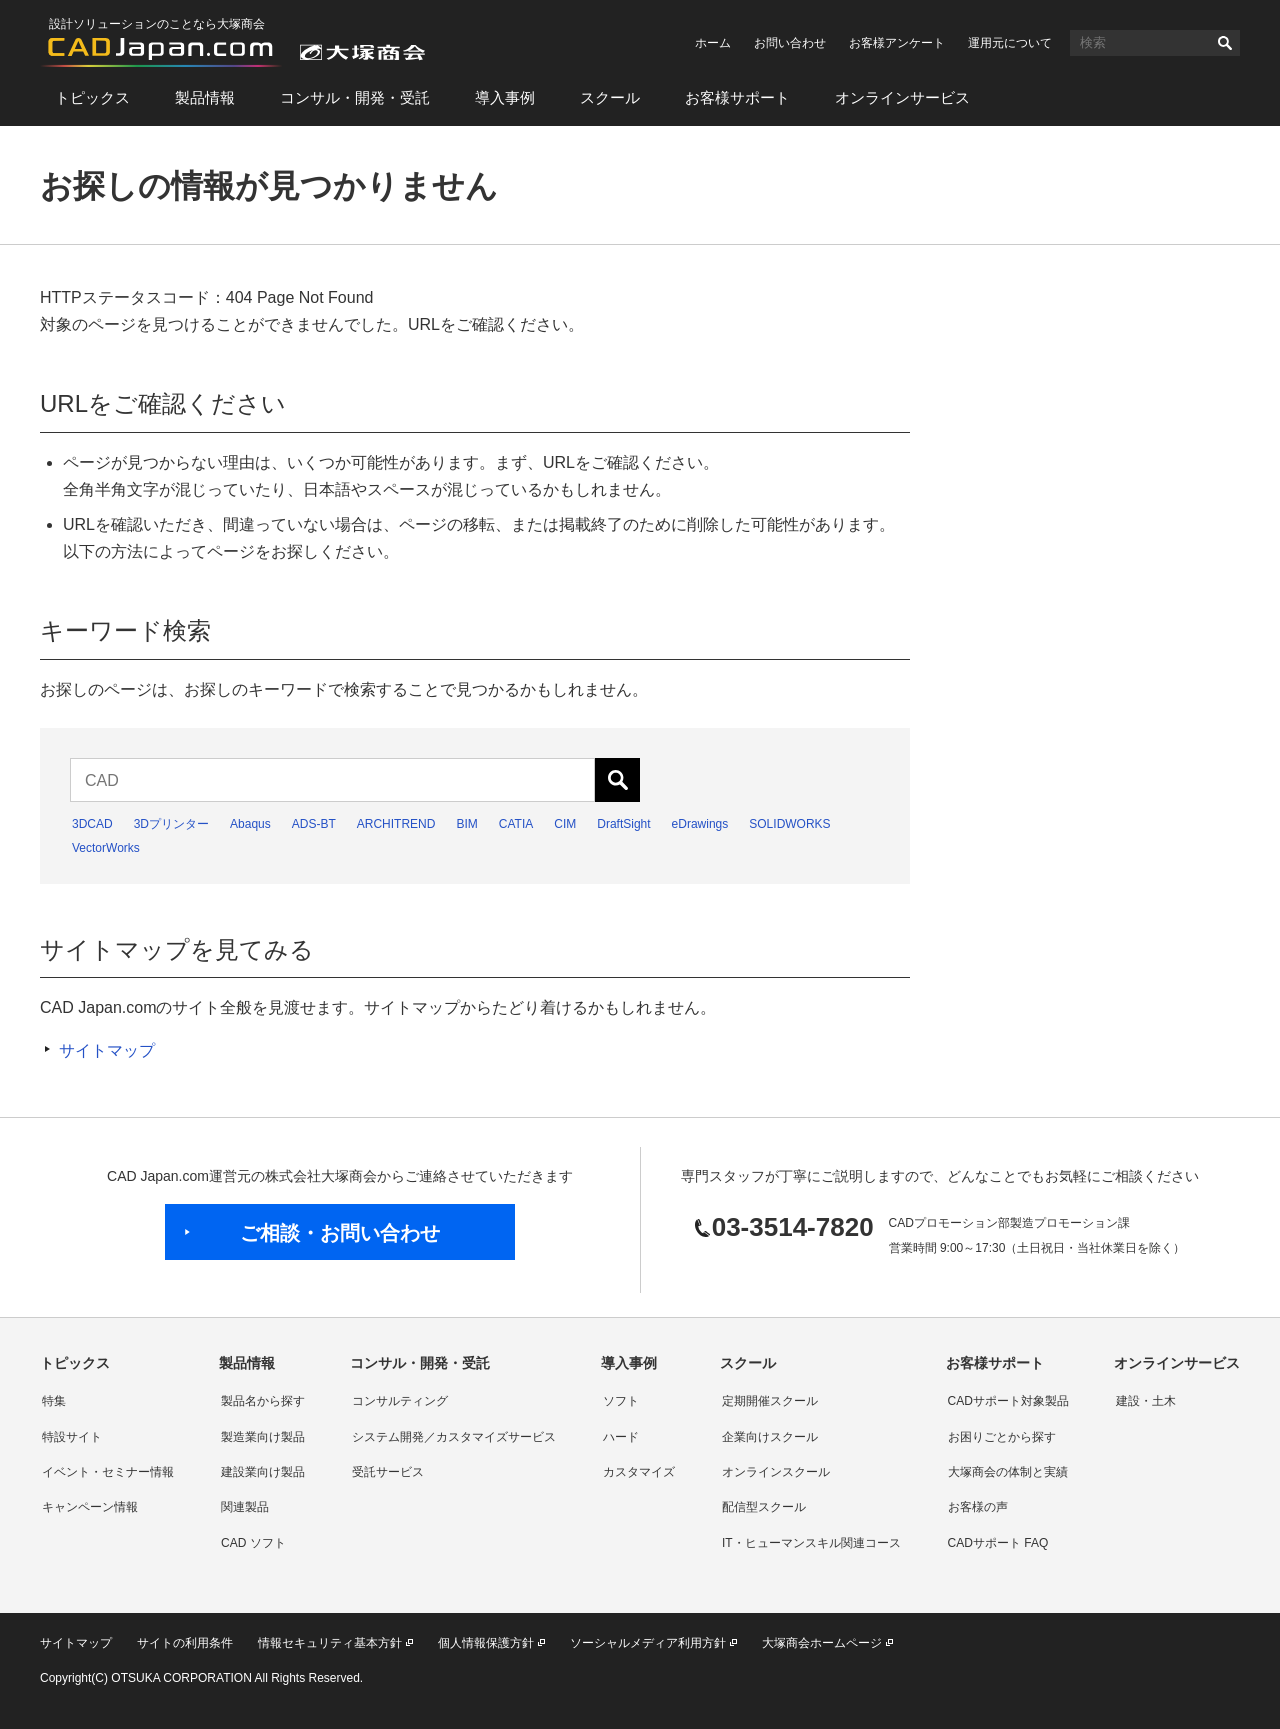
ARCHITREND (396, 824)
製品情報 (205, 97)
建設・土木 (1146, 1401)
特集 (54, 1401)
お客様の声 (978, 1507)
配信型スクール (764, 1507)
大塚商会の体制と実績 (1008, 1472)
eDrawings (700, 824)
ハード (621, 1437)
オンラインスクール (776, 1472)
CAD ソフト (253, 1543)
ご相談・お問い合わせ (340, 1233)
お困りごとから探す (1002, 1437)
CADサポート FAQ (998, 1543)
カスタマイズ (639, 1472)
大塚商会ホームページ (822, 1643)
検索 (1225, 43)
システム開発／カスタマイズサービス (454, 1437)
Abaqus (250, 824)
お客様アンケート (897, 43)
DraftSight (623, 824)
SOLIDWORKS (789, 824)
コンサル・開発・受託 (355, 97)
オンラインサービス (902, 97)
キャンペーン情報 (90, 1507)
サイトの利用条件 (185, 1643)
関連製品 (245, 1507)
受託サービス (388, 1472)
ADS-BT (314, 824)
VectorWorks (106, 848)
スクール (610, 97)
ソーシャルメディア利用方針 (648, 1643)
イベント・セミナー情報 (108, 1472)
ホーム (713, 43)
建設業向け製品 (263, 1472)
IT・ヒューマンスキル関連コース (811, 1543)
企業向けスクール (770, 1437)
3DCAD (92, 824)
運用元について (1010, 43)
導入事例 (505, 97)
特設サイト (72, 1437)
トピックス (92, 97)
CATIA (516, 824)
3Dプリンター (171, 824)
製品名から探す (263, 1401)
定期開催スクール (770, 1401)
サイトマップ (107, 1050)
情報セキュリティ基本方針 (330, 1643)
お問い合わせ (790, 43)
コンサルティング (400, 1401)
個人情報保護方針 (486, 1643)
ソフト (621, 1401)
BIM (466, 824)
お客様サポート (737, 97)
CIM (565, 824)
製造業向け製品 (263, 1437)
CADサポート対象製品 (1008, 1401)
